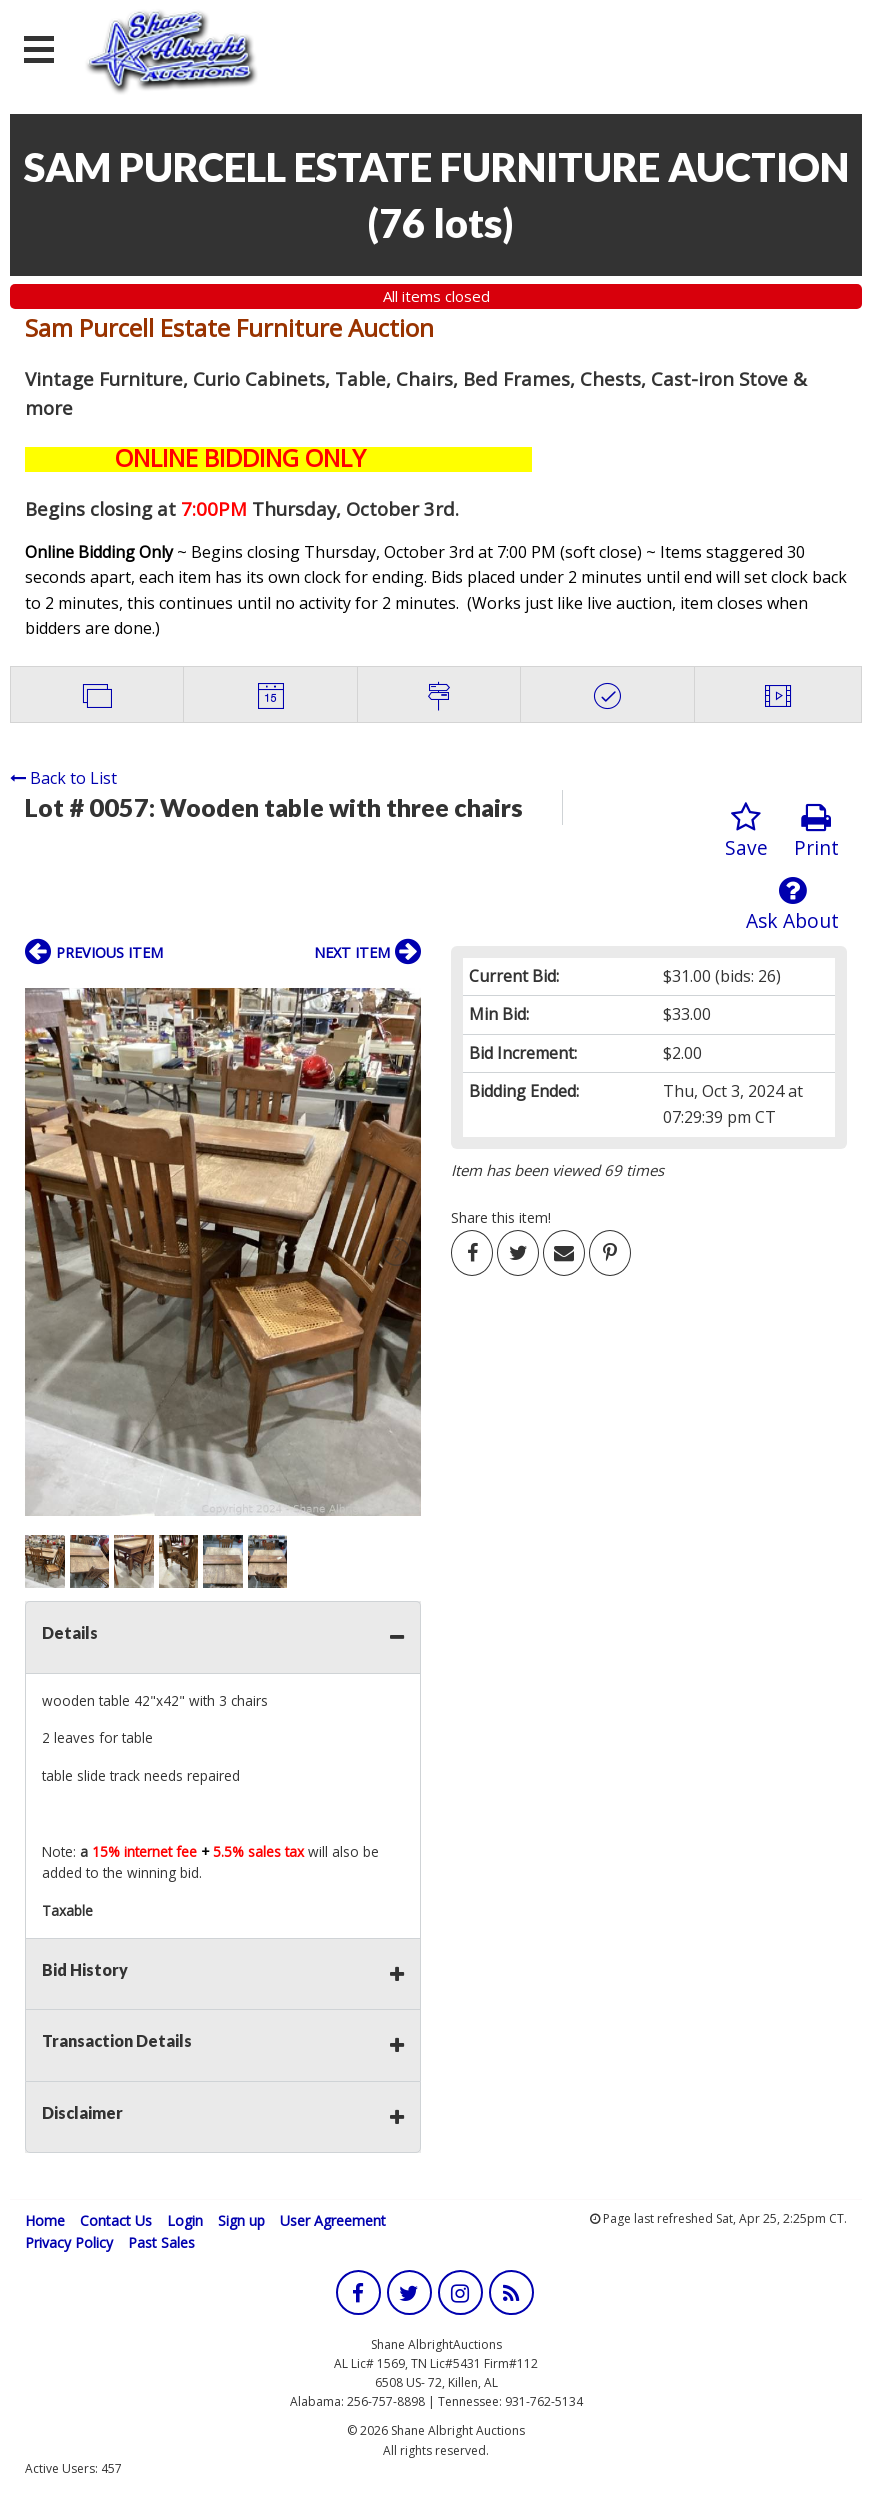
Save (746, 831)
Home (45, 2220)
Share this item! (501, 1217)
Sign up (241, 2220)
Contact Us (116, 2220)
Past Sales (161, 2242)
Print (816, 831)
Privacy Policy (69, 2242)
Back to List (63, 778)
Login (185, 2220)
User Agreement (333, 2220)
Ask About (792, 904)
